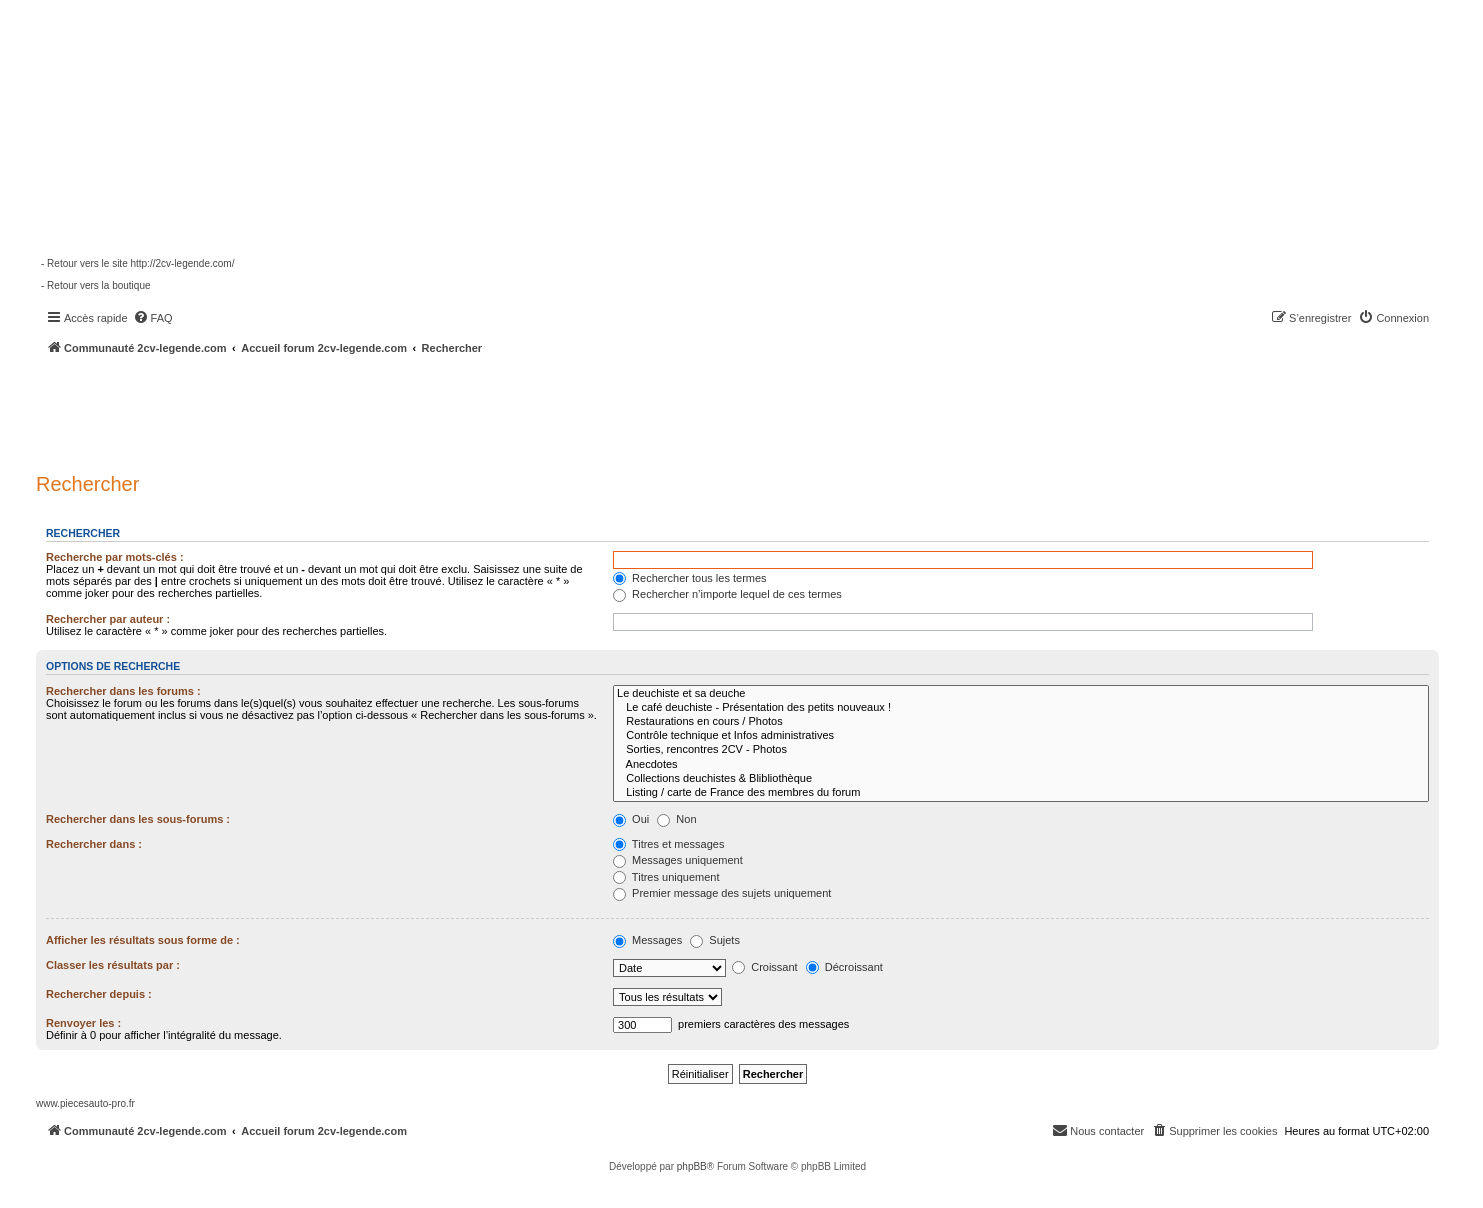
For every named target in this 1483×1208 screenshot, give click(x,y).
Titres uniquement (666, 877)
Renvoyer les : (83, 1023)
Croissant (765, 967)
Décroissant (844, 967)
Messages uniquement (678, 860)
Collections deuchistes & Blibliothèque (1021, 779)
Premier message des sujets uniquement (722, 893)
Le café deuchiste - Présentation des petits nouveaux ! (1021, 708)
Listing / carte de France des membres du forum (1021, 793)
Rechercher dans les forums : (123, 691)
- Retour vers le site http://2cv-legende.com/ (137, 263)
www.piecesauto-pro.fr (85, 1103)
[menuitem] (153, 318)
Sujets (715, 940)
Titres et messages (668, 844)
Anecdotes (1021, 765)
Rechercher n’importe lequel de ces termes (727, 594)
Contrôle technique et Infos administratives (1021, 736)
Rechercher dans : (94, 844)
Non (676, 819)
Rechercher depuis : (99, 994)
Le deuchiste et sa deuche (1021, 694)
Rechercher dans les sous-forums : (138, 819)
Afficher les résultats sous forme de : (143, 940)
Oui (631, 819)
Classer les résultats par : (113, 965)
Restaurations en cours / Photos (1021, 722)
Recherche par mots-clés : (115, 557)
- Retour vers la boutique (96, 285)
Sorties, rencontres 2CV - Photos (1021, 750)
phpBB (692, 1166)
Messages (647, 940)
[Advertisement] (536, 410)
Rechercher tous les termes (690, 578)
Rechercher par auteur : (108, 619)
